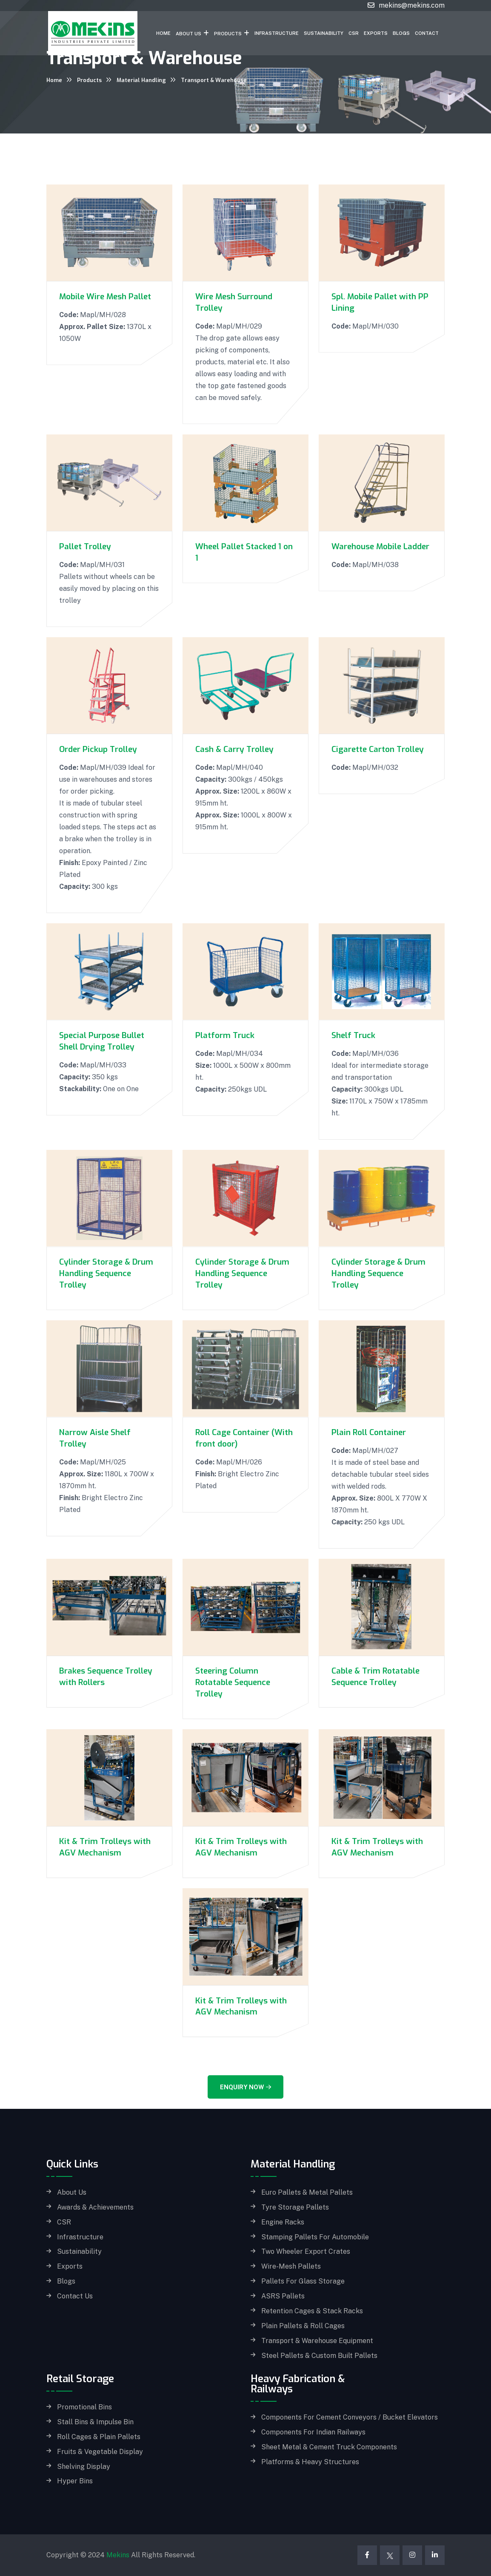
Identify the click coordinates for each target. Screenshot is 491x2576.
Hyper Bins (75, 2481)
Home (163, 33)
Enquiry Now (245, 2087)
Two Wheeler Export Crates (305, 2251)
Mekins (117, 2555)
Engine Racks (282, 2222)
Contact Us (75, 2296)
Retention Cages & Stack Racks (312, 2311)
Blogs (401, 33)
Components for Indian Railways (313, 2432)
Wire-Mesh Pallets (291, 2266)
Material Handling (141, 80)
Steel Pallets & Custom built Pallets (319, 2356)
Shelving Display (83, 2467)
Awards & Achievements (95, 2207)
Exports (376, 33)
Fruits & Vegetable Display (100, 2452)
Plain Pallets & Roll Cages (303, 2326)
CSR (353, 33)
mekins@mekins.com (412, 5)
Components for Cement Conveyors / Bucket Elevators (349, 2417)
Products (228, 33)
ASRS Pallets (283, 2296)
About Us (188, 33)
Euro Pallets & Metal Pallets (307, 2192)
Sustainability (323, 33)
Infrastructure (276, 33)
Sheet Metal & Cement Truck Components (329, 2447)
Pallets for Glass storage (303, 2281)
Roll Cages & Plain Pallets (98, 2437)
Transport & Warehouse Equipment (317, 2341)
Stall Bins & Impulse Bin (95, 2422)
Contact (427, 33)
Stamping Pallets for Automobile (315, 2237)
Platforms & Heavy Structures (310, 2462)
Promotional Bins (84, 2407)
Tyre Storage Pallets (295, 2207)
